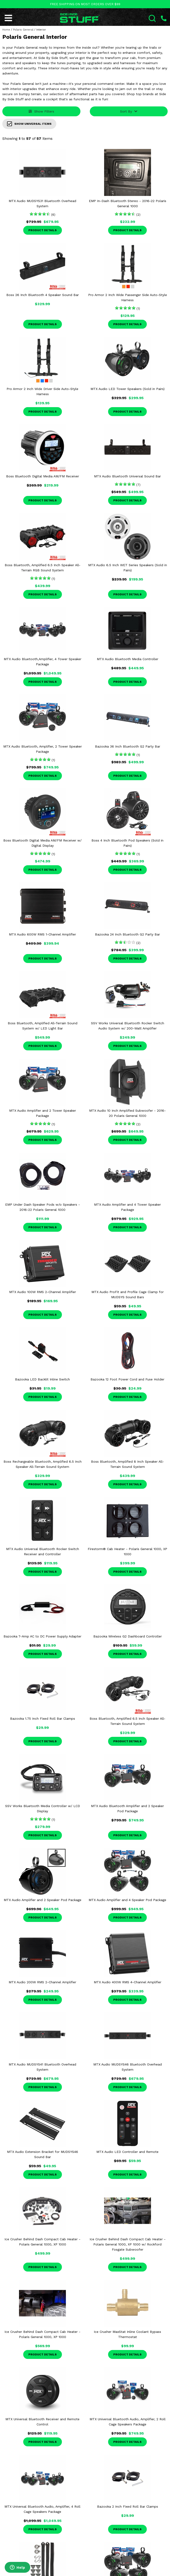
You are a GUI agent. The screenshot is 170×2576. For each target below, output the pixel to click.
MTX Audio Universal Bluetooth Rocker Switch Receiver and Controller (42, 1551)
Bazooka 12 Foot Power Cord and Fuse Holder (127, 1379)
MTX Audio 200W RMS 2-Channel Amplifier (42, 1982)
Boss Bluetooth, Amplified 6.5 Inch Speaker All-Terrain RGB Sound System (42, 567)
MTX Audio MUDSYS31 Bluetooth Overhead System (42, 203)
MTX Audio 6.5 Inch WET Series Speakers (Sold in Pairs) (127, 567)
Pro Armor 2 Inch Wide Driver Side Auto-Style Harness (42, 391)
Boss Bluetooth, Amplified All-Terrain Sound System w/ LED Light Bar (42, 1025)
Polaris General (23, 29)
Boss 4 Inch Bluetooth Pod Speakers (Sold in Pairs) (127, 842)
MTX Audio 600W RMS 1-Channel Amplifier (42, 934)
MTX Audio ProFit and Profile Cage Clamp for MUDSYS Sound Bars (127, 1294)
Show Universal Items (29, 124)
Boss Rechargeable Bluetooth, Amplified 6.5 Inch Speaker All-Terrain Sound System (43, 1464)
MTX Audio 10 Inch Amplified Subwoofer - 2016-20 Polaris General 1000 (127, 1113)
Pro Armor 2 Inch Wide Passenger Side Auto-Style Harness (127, 297)
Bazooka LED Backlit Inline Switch (42, 1379)
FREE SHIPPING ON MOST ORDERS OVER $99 (85, 4)
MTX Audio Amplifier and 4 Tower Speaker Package (127, 1207)
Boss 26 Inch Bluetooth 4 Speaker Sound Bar (42, 295)
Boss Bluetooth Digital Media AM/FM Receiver (42, 476)
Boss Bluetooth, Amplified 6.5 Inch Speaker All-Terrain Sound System (127, 1721)
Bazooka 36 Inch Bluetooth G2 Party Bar (127, 746)
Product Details (42, 230)
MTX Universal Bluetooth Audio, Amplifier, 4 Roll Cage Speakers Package (42, 2509)
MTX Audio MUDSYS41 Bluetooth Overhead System (42, 2066)
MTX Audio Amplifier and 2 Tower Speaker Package (42, 1113)
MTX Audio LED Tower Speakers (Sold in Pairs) (128, 389)
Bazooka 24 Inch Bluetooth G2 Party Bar (127, 934)
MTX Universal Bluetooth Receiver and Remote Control (42, 2421)
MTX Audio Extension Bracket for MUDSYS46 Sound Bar (42, 2154)
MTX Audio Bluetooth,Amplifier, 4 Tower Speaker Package (42, 661)
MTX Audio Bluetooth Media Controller (127, 659)
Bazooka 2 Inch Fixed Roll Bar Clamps (127, 2506)
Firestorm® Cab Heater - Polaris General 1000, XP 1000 (127, 1551)
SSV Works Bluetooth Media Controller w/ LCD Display (42, 1808)
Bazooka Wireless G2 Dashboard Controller (127, 1636)
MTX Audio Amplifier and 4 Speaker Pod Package (127, 1900)
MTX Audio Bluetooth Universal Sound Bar (127, 476)
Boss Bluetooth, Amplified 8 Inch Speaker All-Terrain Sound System (127, 1464)
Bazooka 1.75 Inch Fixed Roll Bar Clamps (42, 1718)
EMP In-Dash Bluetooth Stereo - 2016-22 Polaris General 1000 (127, 203)
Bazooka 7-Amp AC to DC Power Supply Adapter (42, 1636)
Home (6, 29)
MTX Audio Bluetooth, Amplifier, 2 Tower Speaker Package (42, 748)
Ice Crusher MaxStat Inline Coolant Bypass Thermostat (127, 2334)
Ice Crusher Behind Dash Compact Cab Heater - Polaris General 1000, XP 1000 (42, 2241)
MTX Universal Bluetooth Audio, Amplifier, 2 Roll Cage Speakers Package (128, 2421)
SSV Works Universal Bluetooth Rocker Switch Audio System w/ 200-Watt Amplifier (127, 1025)
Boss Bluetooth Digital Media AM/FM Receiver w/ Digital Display (42, 842)
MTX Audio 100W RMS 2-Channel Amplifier (42, 1292)
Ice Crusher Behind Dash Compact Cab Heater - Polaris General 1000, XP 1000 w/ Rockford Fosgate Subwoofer (128, 2244)
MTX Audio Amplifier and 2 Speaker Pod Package (42, 1900)
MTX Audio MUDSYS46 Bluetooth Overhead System (127, 2066)
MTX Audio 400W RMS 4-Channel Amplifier (127, 1982)
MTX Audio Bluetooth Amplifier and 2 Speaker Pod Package (127, 1808)
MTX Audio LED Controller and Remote (127, 2152)
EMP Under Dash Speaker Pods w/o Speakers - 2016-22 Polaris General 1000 (42, 1207)
